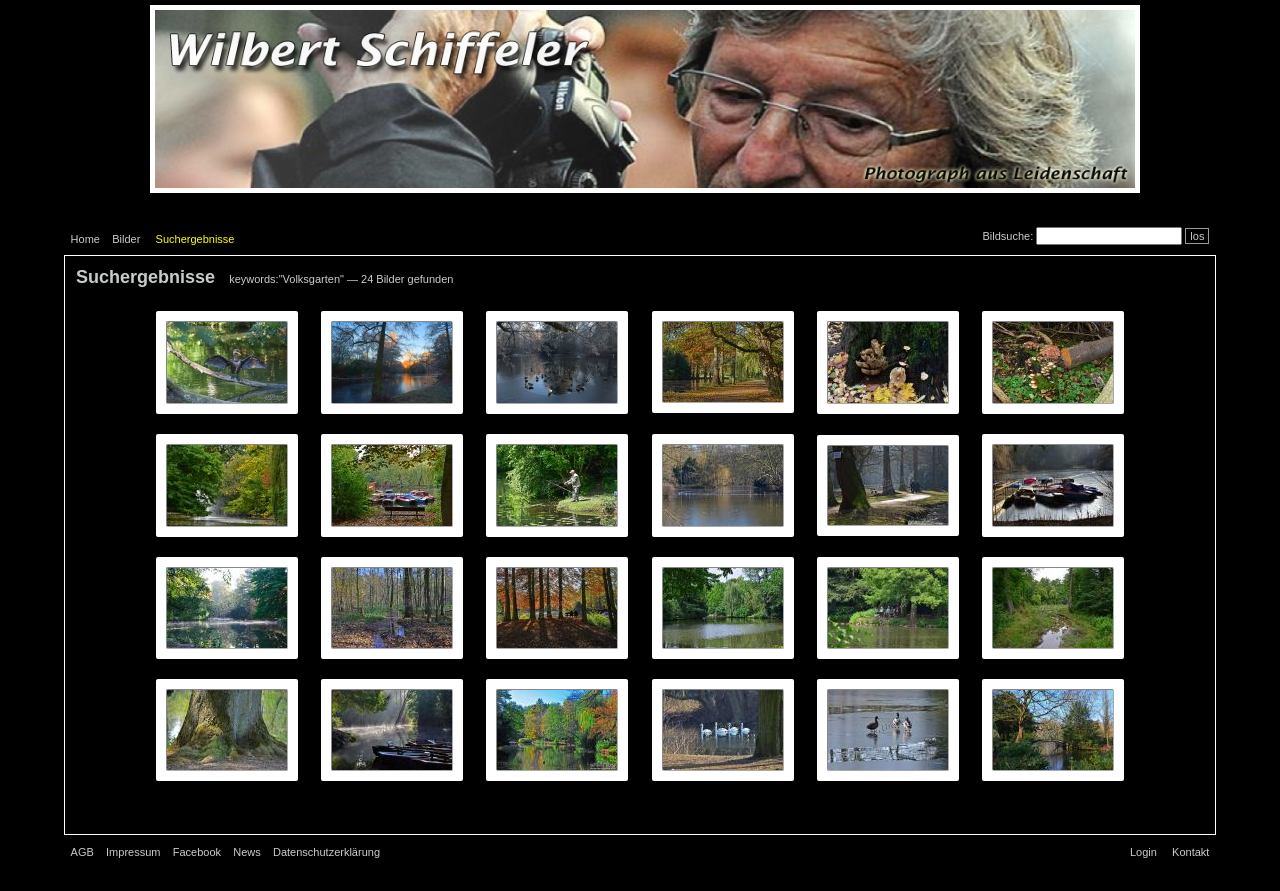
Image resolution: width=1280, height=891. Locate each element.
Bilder (126, 239)
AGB (82, 852)
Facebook (197, 852)
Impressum (133, 852)
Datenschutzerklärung (326, 852)
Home (85, 239)
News (247, 852)
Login (1143, 852)
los (1197, 236)
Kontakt (1190, 852)
